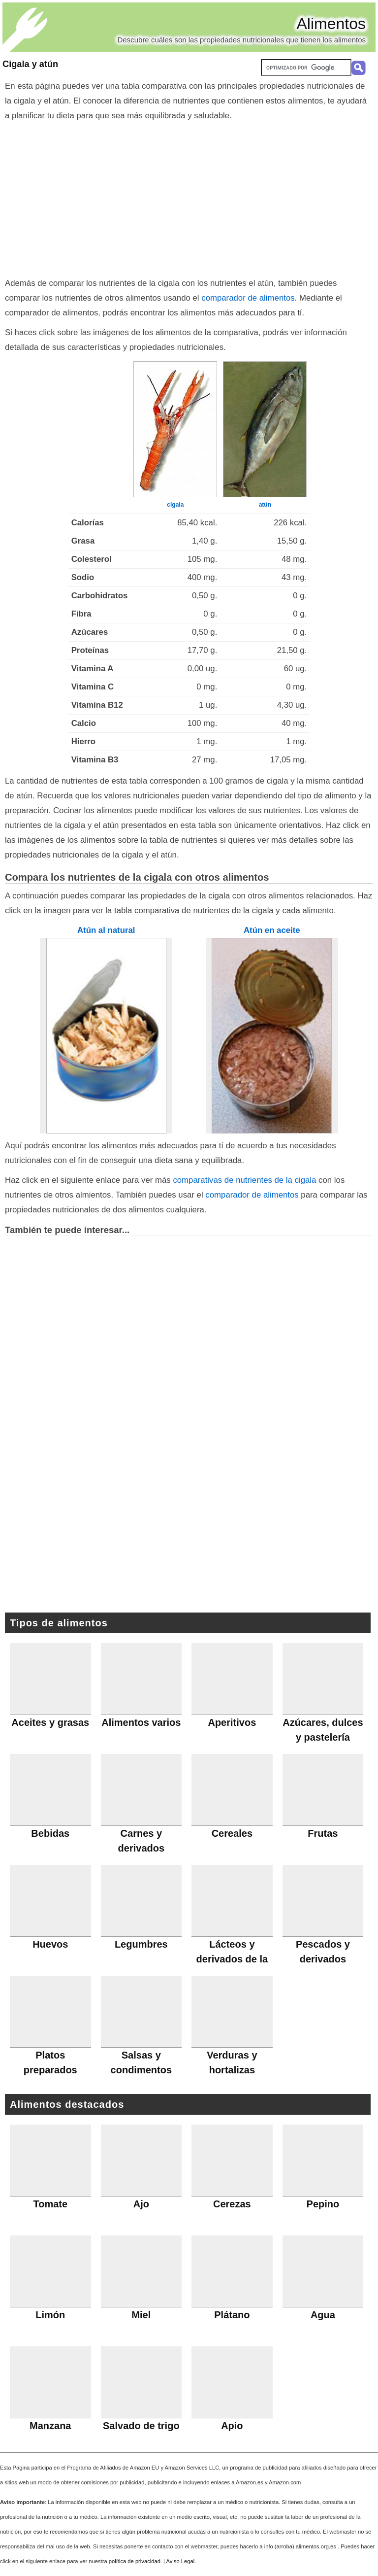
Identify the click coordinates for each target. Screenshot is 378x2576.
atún (265, 504)
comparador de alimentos (247, 298)
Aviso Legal (180, 2561)
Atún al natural (106, 930)
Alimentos (331, 24)
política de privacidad (134, 2561)
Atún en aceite (272, 930)
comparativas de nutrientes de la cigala (244, 1180)
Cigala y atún (30, 64)
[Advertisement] (188, 197)
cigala (175, 504)
